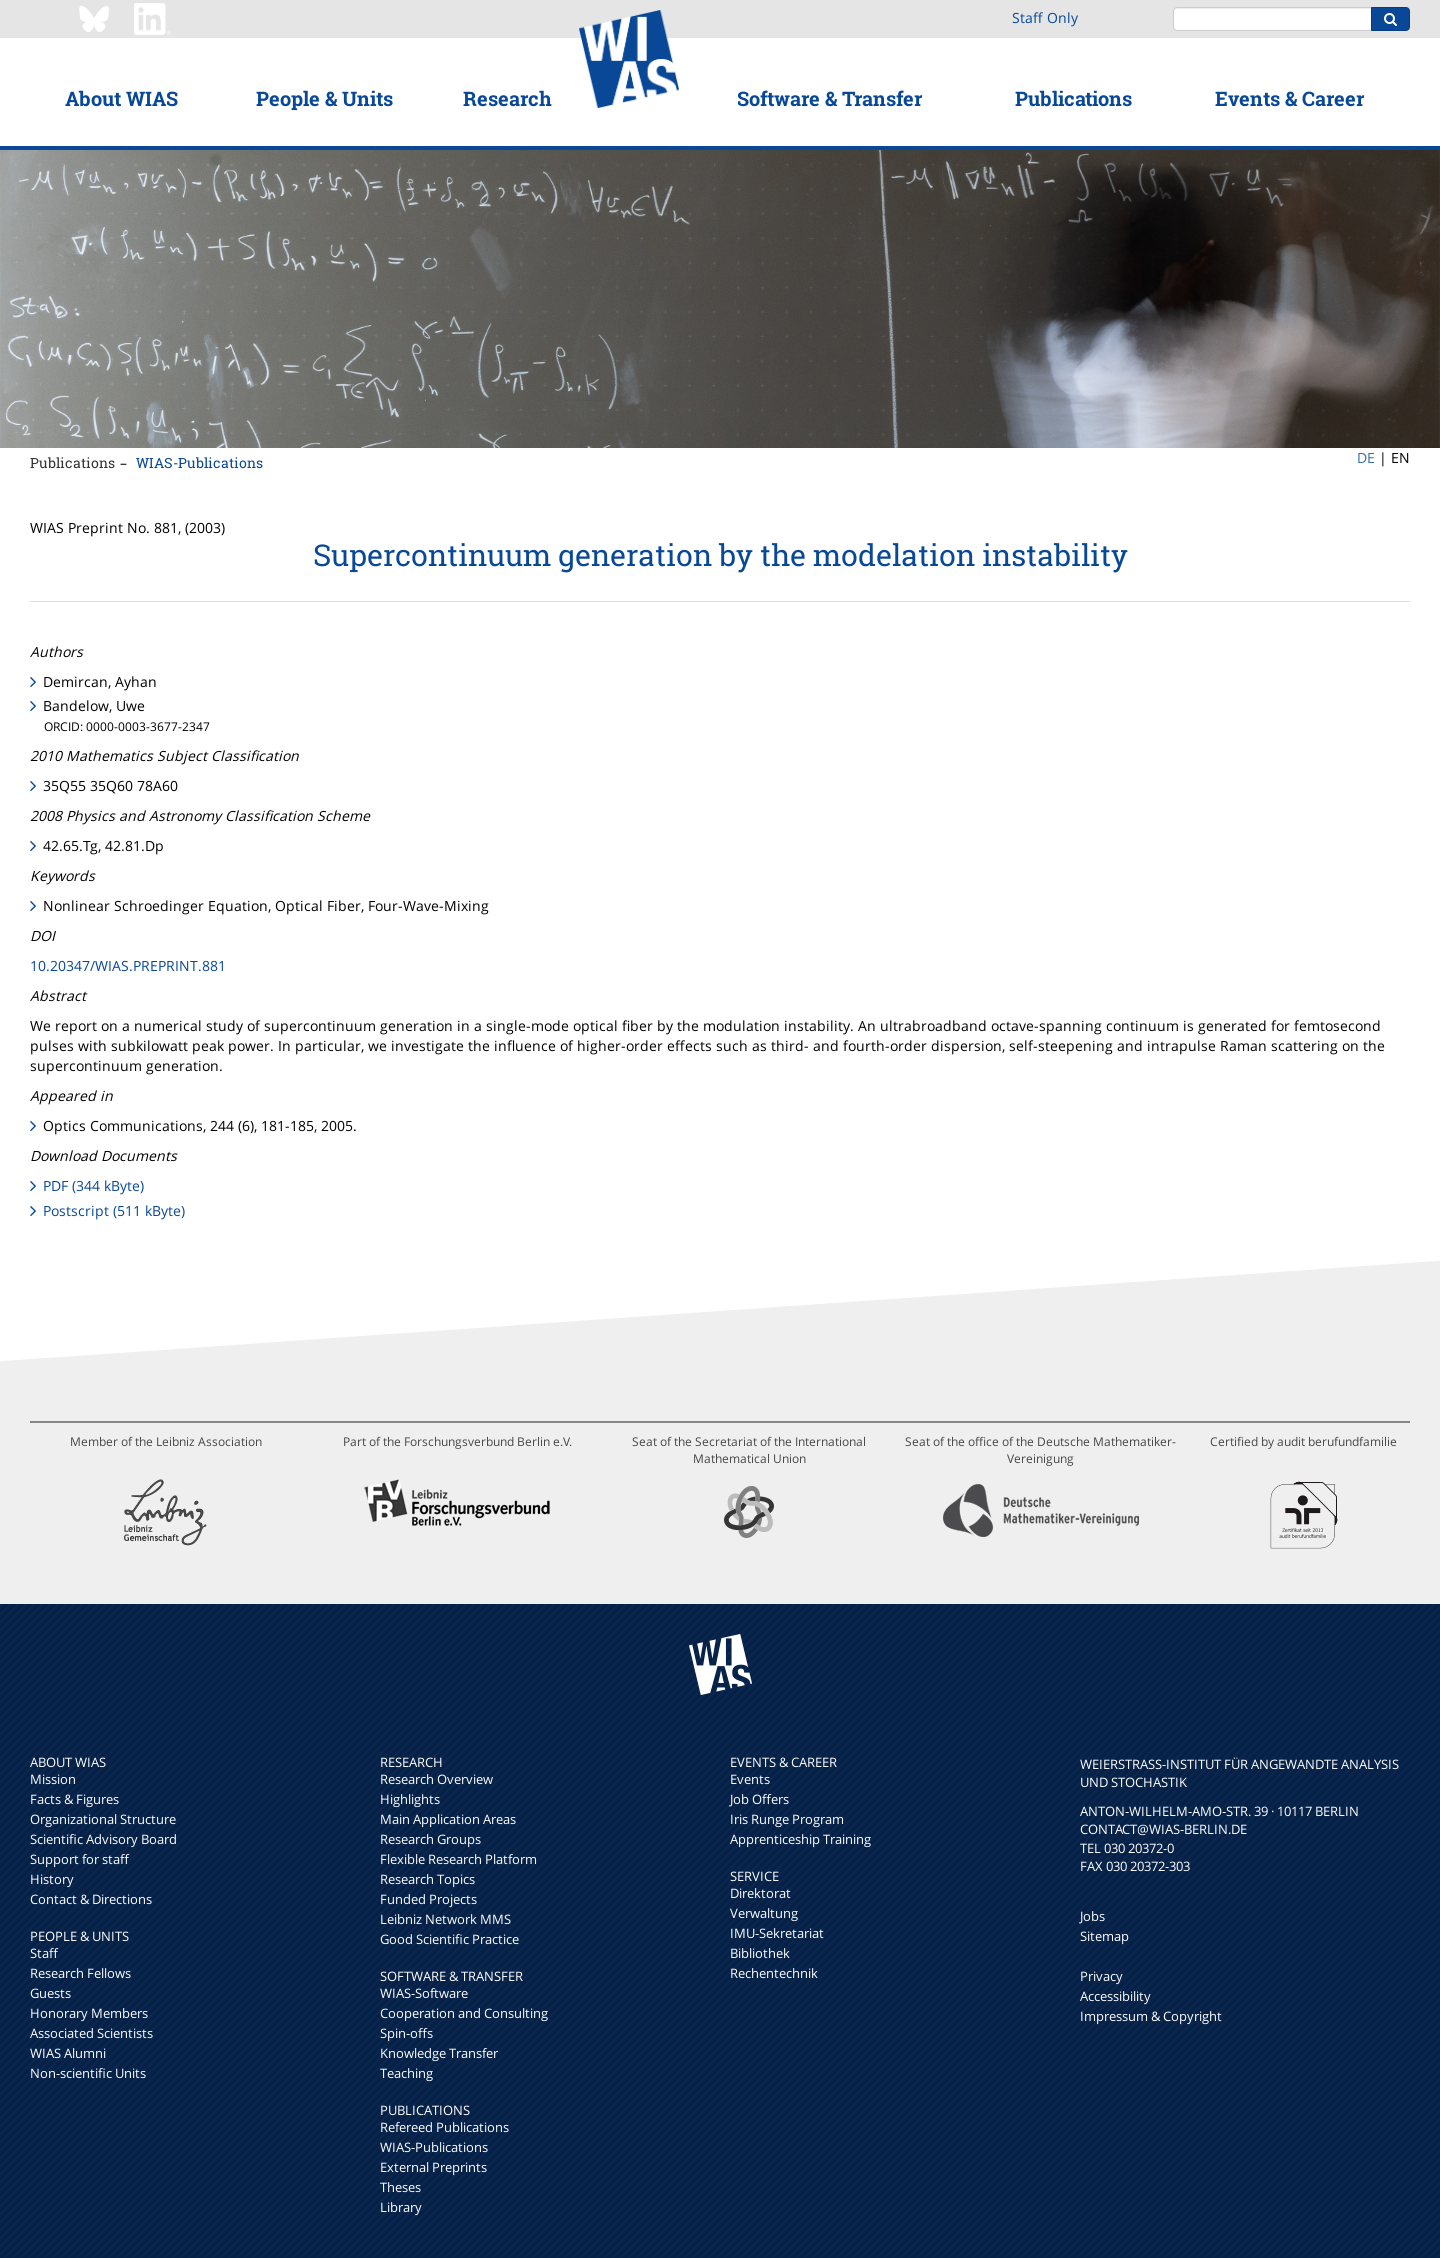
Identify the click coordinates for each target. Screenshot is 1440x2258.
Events (750, 1779)
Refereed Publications (444, 2127)
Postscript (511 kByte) (114, 1210)
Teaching (406, 2073)
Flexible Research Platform (458, 1859)
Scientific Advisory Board (103, 1839)
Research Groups (430, 1839)
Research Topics (427, 1879)
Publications (1073, 98)
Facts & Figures (74, 1799)
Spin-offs (406, 2033)
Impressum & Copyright (1151, 2016)
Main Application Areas (448, 1819)
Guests (50, 1993)
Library (401, 2207)
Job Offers (759, 1799)
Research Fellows (80, 1973)
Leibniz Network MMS (445, 1919)
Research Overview (436, 1779)
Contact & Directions (91, 1899)
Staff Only (1045, 17)
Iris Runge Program (787, 1819)
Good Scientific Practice (449, 1939)
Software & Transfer (829, 98)
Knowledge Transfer (439, 2053)
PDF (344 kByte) (93, 1185)
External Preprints (433, 2167)
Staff (44, 1953)
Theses (400, 2187)
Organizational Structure (103, 1819)
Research (507, 98)
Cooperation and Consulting (464, 2013)
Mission (53, 1779)
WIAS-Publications (199, 462)
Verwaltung (764, 1913)
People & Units (324, 98)
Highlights (410, 1799)
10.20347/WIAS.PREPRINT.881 (128, 965)
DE (1366, 457)
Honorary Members (89, 2013)
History (52, 1879)
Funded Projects (428, 1899)
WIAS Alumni (68, 2053)
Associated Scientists (91, 2033)
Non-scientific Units (88, 2073)
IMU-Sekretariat (777, 1933)
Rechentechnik (774, 1973)
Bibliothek (760, 1953)
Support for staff (79, 1859)
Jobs (1092, 1916)
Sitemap (1104, 1936)
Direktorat (760, 1893)
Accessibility (1115, 1996)
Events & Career (1289, 98)
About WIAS (121, 98)
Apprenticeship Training (800, 1839)
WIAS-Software (424, 1993)
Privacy (1101, 1976)
